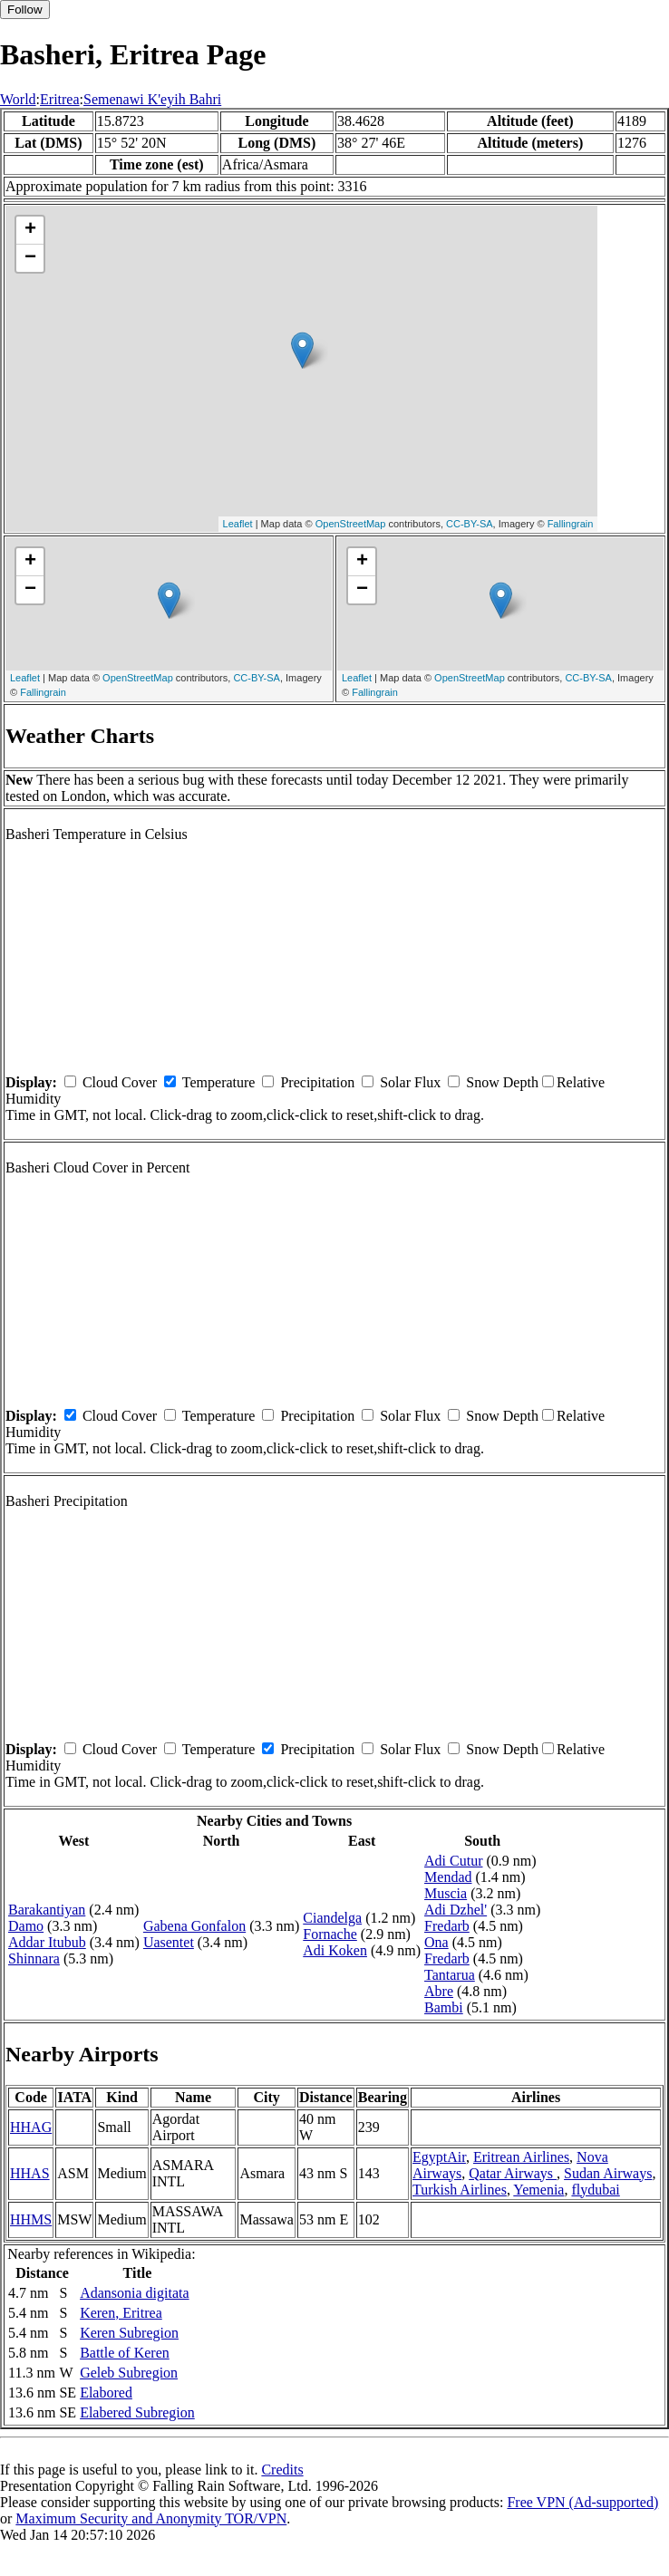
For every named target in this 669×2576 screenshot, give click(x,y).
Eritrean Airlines (521, 2157)
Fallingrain (571, 523)
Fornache (330, 1934)
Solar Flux (410, 1082)
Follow (25, 9)
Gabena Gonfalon (194, 1926)
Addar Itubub (47, 1942)
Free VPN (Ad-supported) (582, 2502)
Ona (436, 1942)
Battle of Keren (125, 2352)
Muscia (445, 1893)
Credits (282, 2469)
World (18, 99)
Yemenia (538, 2189)
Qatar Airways (513, 2173)
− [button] (30, 258)
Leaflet (238, 523)
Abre (438, 1991)
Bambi (443, 2007)
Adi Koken (335, 1950)
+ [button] (30, 230)
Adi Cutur (453, 1860)
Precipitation (317, 1082)
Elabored (106, 2392)
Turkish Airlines (459, 2189)
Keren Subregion (129, 2332)
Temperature (219, 1082)
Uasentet (168, 1942)
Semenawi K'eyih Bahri (152, 99)
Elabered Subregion (137, 2412)
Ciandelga (332, 1917)
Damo (26, 1926)
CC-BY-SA (469, 523)
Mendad (447, 1877)
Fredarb (447, 1926)
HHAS (30, 2173)
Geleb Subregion (129, 2372)
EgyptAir (439, 2157)
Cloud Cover (119, 1082)
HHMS (31, 2219)
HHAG (31, 2127)
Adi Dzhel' (455, 1909)
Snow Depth (502, 1082)
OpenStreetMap (350, 523)
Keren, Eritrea (121, 2312)
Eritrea (60, 99)
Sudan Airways (608, 2173)
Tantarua (449, 1975)
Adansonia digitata (134, 2293)
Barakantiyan (46, 1909)
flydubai (595, 2189)
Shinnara (34, 1958)
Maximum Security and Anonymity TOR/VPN (150, 2518)
